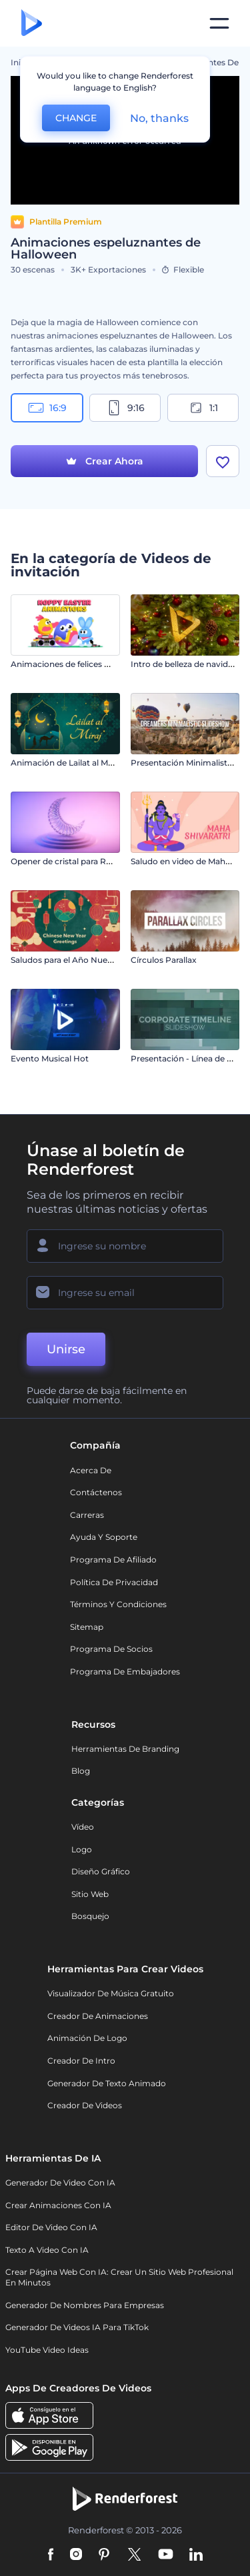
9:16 (125, 408)
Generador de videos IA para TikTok (77, 2327)
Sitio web (90, 1894)
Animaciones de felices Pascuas (74, 664)
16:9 (47, 408)
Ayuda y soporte (103, 1537)
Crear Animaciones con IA (58, 2205)
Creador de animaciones (97, 2016)
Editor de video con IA (51, 2227)
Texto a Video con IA (47, 2250)
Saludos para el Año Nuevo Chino (77, 960)
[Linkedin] (196, 2555)
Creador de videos (84, 2105)
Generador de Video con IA (60, 2183)
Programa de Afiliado (113, 1560)
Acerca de (90, 1470)
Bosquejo (90, 1916)
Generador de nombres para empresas (84, 2305)
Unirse (66, 1349)
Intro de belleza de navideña (187, 664)
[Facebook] (51, 2555)
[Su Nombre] (125, 1246)
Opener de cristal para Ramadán (75, 861)
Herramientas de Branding (125, 1749)
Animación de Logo (87, 2038)
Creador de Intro (81, 2061)
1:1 (203, 408)
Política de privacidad (114, 1582)
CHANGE (76, 118)
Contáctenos (96, 1492)
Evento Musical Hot (50, 1058)
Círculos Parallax (164, 960)
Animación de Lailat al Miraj (65, 763)
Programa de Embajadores (125, 1671)
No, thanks (159, 118)
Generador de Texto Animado (106, 2083)
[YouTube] (165, 2555)
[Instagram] (76, 2555)
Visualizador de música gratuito (110, 1993)
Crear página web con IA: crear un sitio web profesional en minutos (119, 2277)
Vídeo (82, 1827)
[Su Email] (125, 1292)
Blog (80, 1771)
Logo (81, 1849)
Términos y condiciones (118, 1604)
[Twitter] (134, 2555)
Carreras (87, 1515)
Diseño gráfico (100, 1871)
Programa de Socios (111, 1649)
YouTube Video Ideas (47, 2350)
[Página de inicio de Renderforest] (31, 23)
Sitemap (86, 1627)
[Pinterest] (104, 2555)
